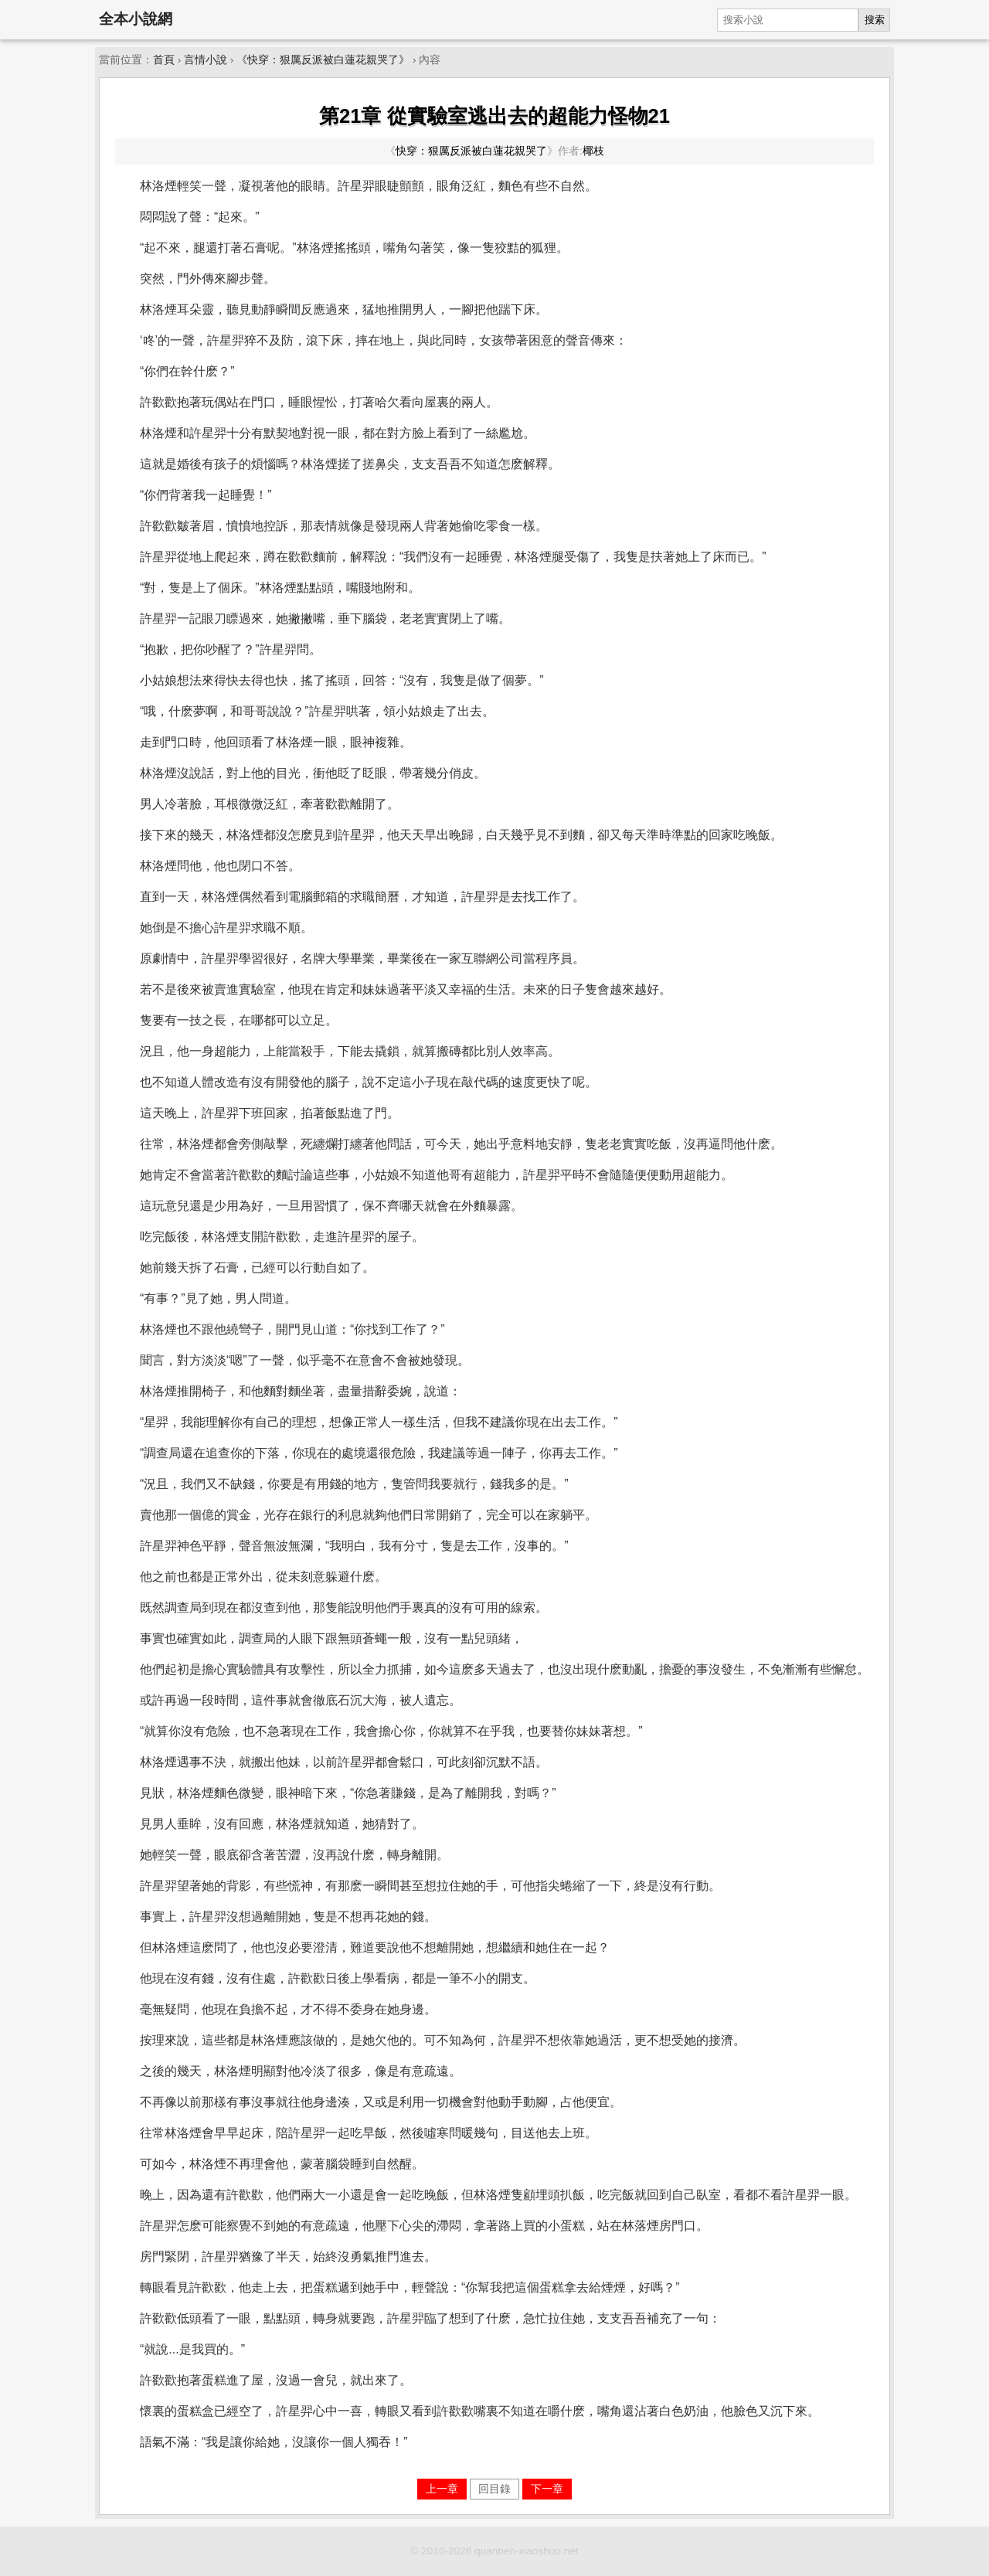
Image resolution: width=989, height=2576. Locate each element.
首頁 (164, 60)
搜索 (875, 19)
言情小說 (205, 60)
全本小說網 (135, 19)
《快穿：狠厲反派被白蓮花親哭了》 (323, 60)
